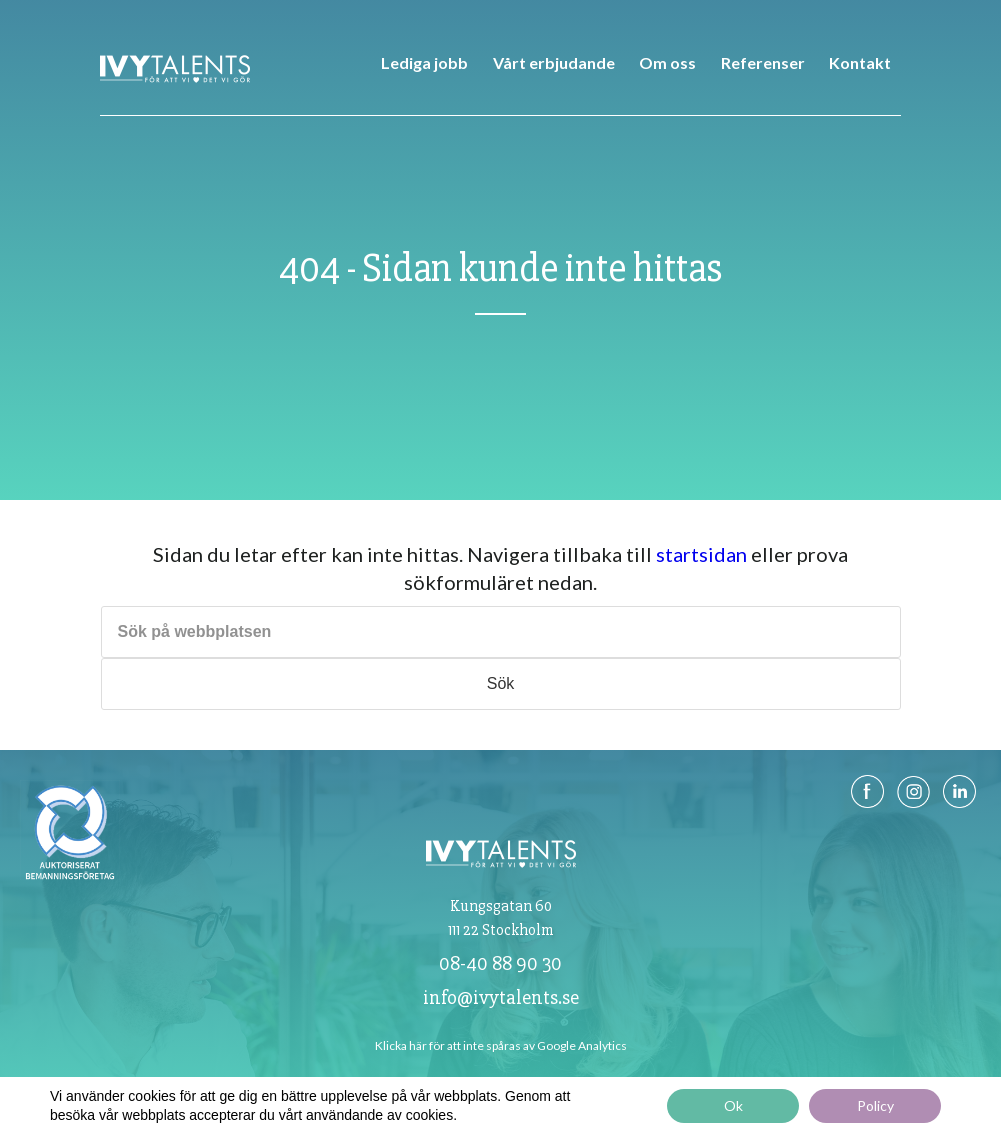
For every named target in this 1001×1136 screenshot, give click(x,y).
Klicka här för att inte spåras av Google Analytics (501, 1045)
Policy (875, 1105)
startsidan (701, 554)
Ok (733, 1105)
